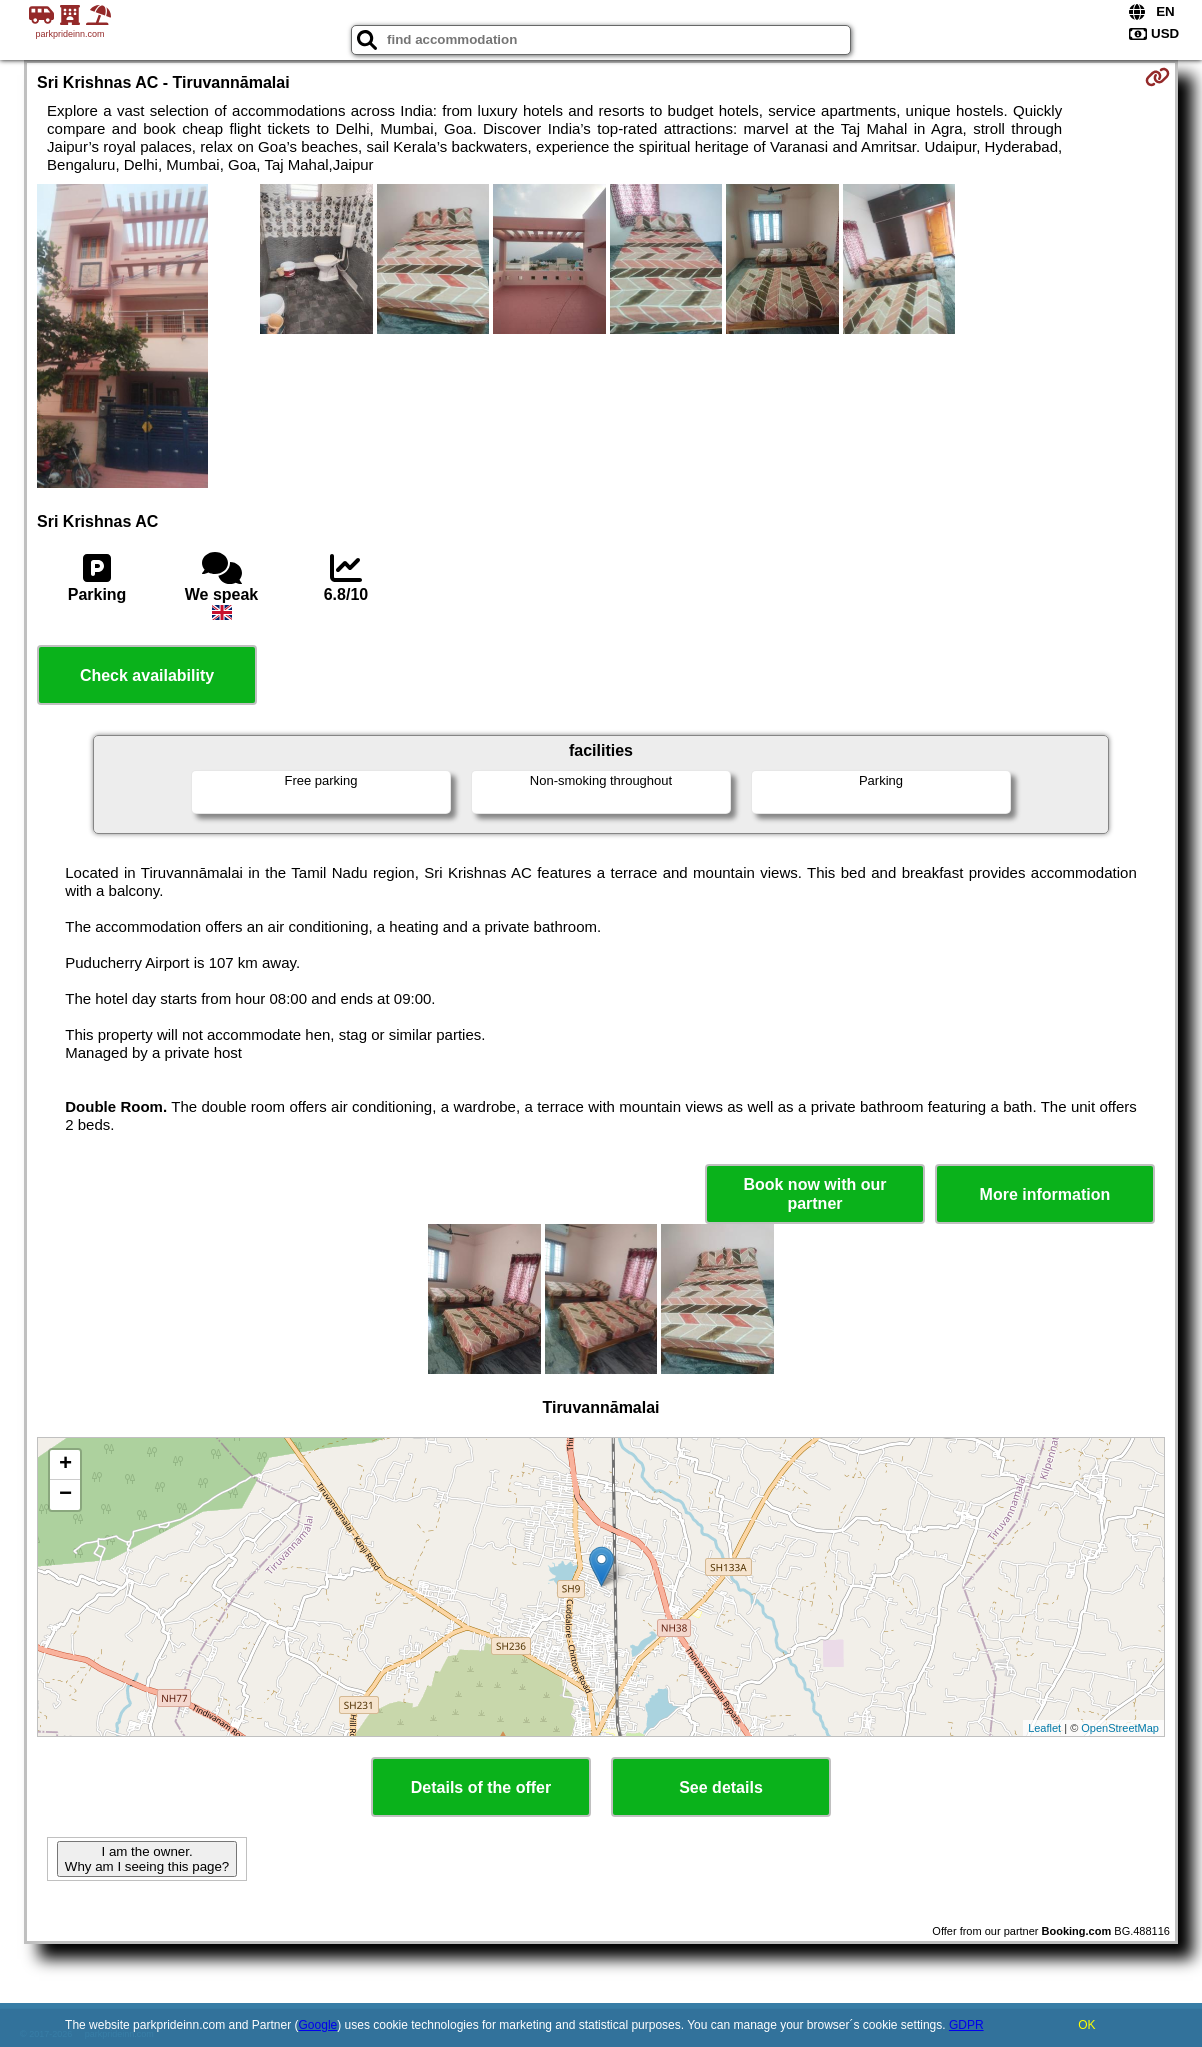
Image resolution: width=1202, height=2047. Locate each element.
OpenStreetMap (1120, 1728)
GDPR (966, 2025)
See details (721, 1787)
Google (318, 2025)
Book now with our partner (814, 1194)
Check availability (147, 675)
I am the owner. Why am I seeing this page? (147, 1859)
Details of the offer (481, 1787)
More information (1045, 1194)
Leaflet (1044, 1728)
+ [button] (65, 1465)
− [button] (65, 1495)
